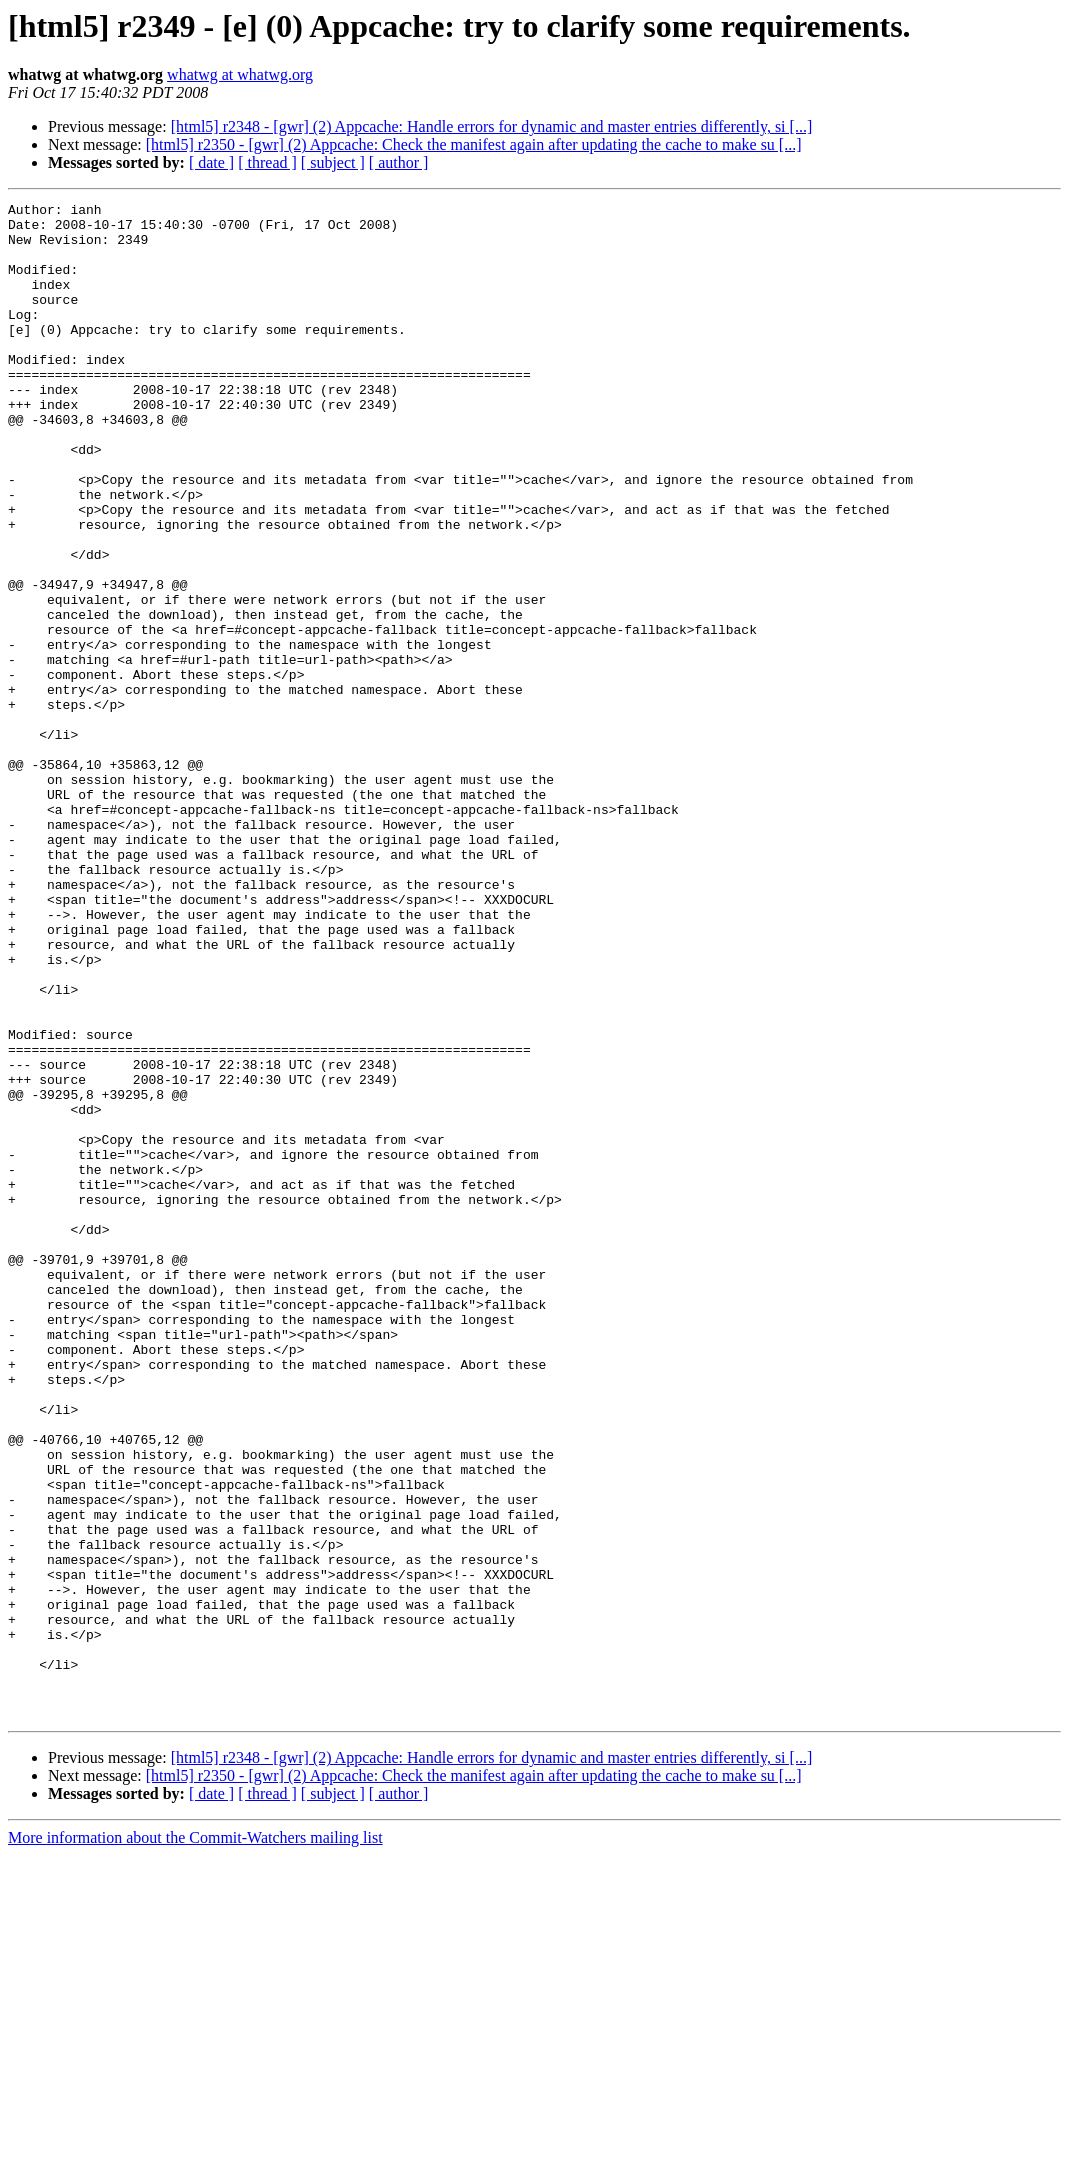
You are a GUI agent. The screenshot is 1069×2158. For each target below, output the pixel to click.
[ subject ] (333, 162)
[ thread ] (267, 162)
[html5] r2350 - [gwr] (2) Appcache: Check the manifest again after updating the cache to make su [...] (474, 144)
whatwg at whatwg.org (240, 74)
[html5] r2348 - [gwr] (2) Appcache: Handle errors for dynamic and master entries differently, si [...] (492, 126)
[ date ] (211, 162)
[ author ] (399, 162)
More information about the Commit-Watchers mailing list (195, 2140)
